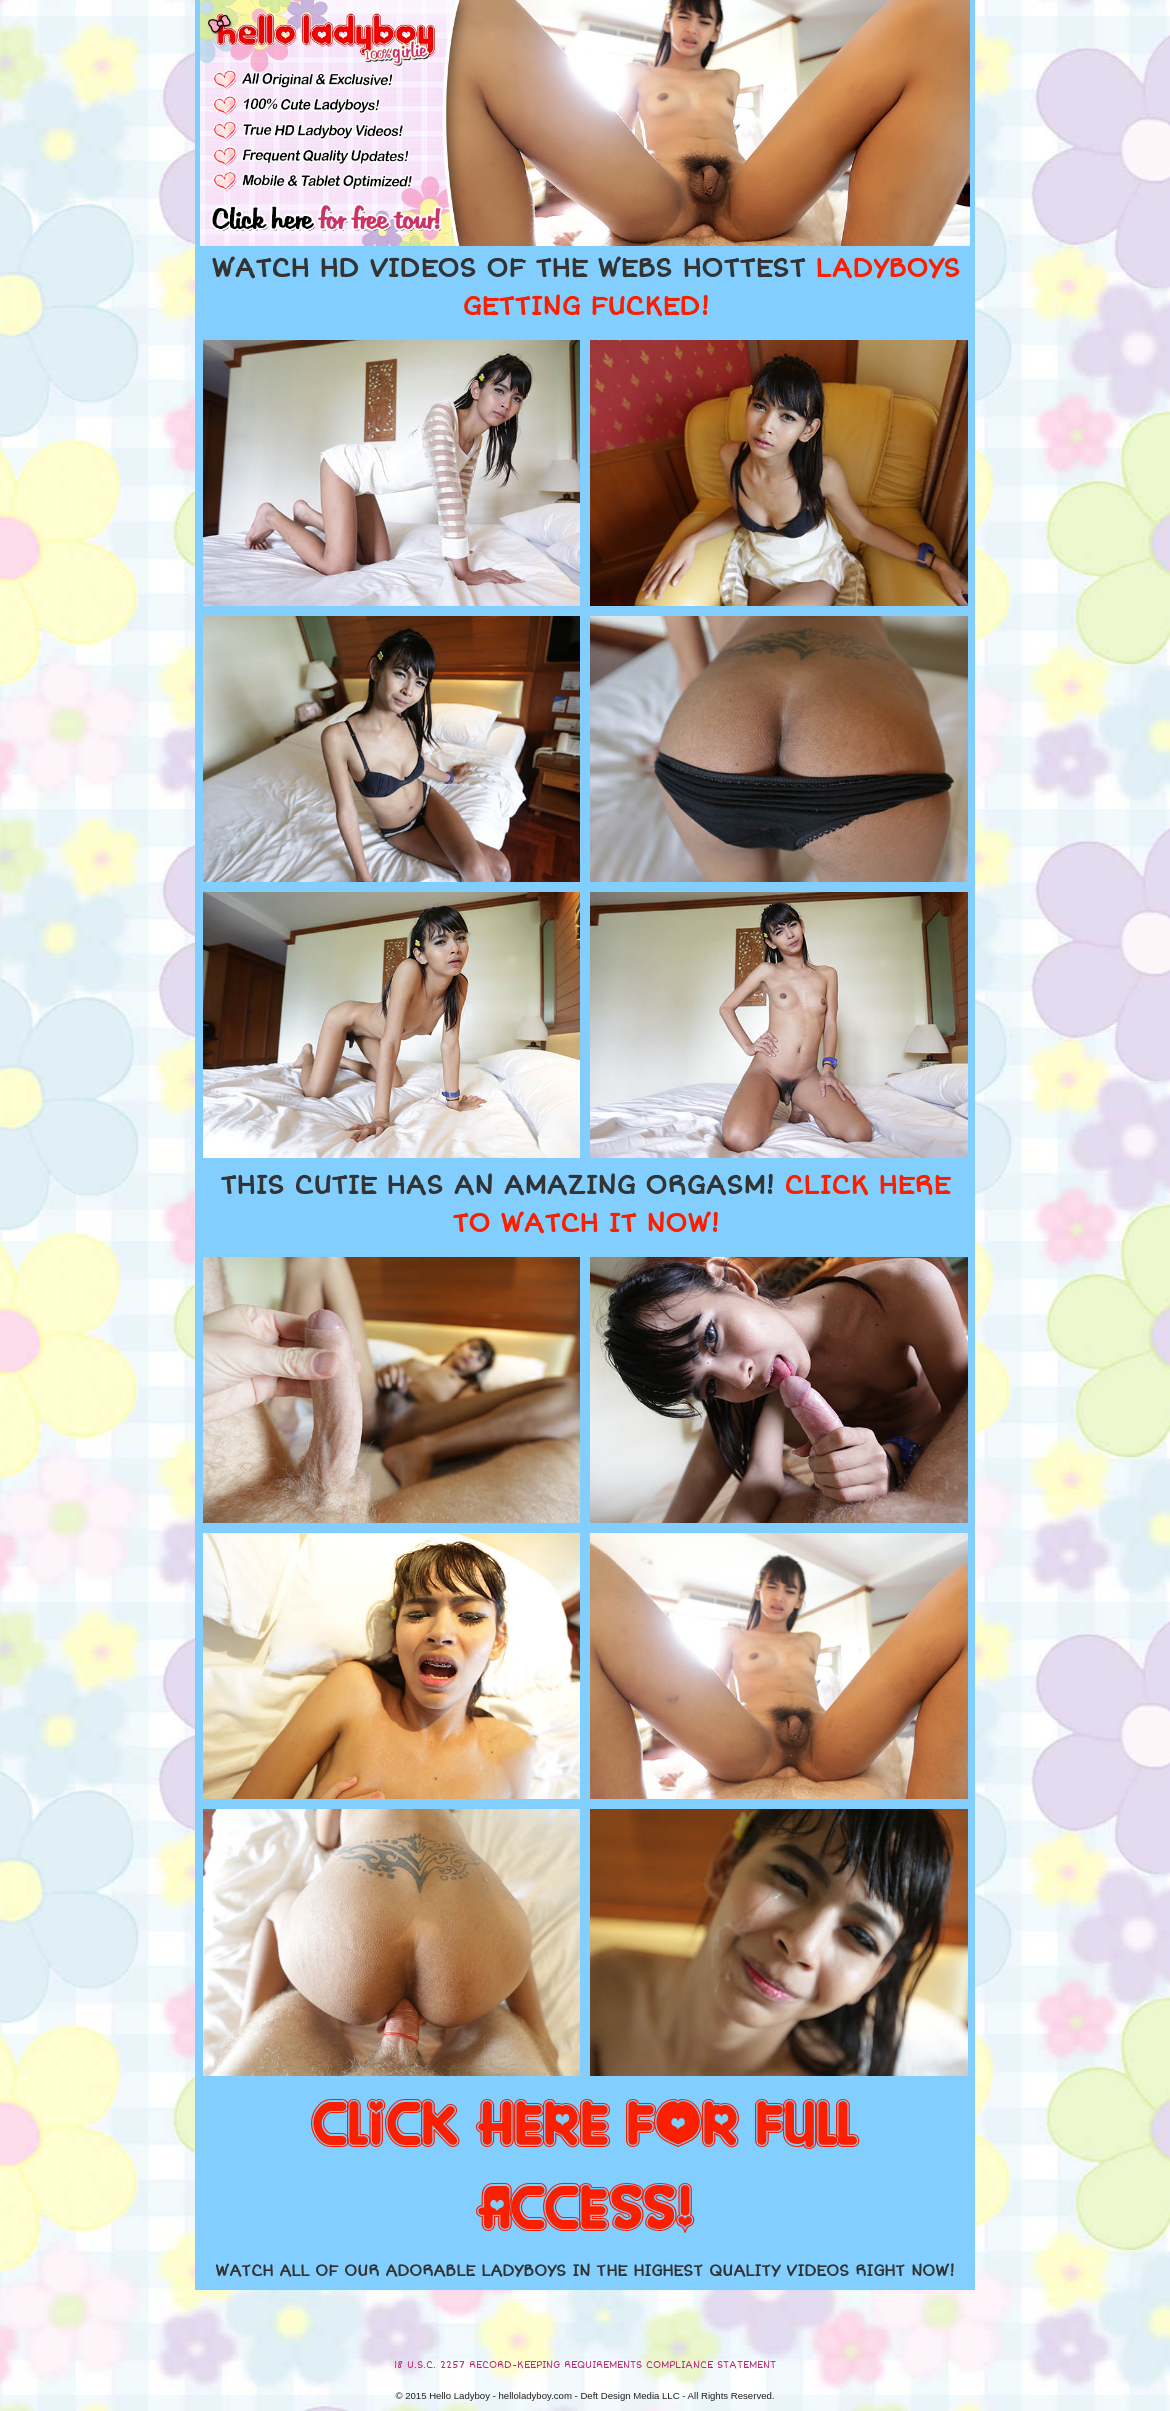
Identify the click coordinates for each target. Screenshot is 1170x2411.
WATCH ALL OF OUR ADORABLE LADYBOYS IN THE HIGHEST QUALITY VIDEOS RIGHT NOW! (585, 2271)
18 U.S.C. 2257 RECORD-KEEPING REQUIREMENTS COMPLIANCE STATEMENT (585, 2365)
